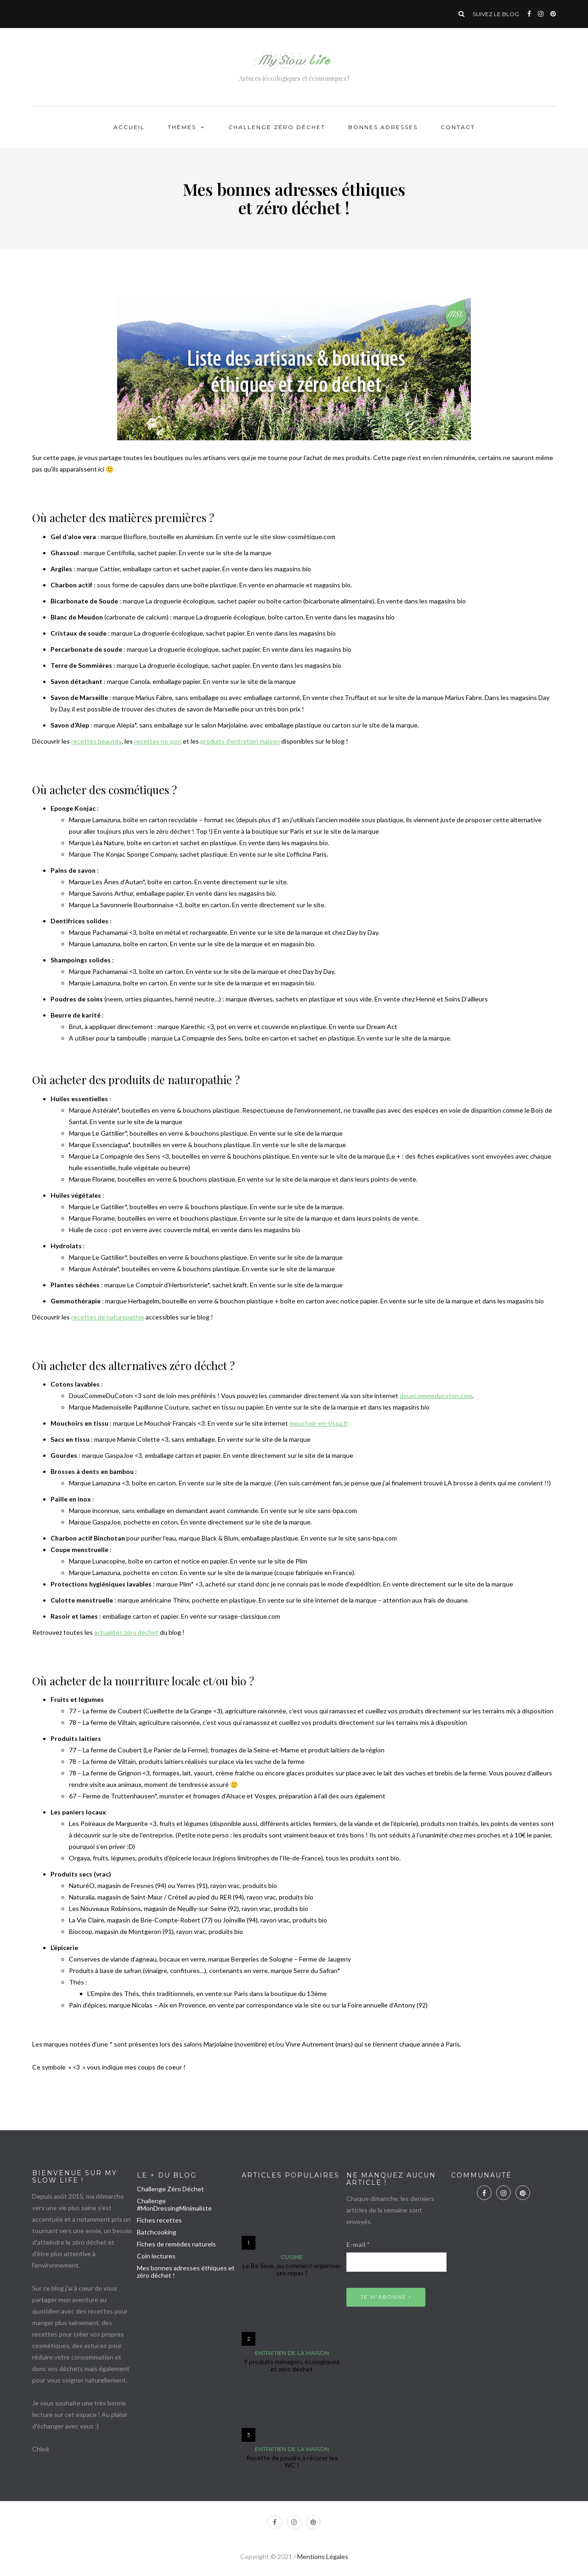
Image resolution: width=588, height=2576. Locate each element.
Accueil (129, 127)
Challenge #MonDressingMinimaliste (174, 2204)
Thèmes (182, 127)
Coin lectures (156, 2256)
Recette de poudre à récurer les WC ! (292, 2461)
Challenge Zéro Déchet (276, 127)
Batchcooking (156, 2232)
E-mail (357, 2244)
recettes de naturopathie (107, 1317)
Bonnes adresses (383, 127)
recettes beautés (96, 741)
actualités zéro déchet (126, 1632)
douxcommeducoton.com (436, 1395)
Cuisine (292, 2257)
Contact (458, 127)
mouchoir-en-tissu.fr (318, 1423)
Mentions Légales (322, 2556)
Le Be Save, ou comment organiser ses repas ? (292, 2269)
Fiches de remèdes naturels (176, 2244)
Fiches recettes (159, 2220)
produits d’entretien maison (240, 741)
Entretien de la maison (292, 2353)
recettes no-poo (157, 741)
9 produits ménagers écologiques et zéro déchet (291, 2365)
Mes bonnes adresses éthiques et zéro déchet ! (186, 2271)
